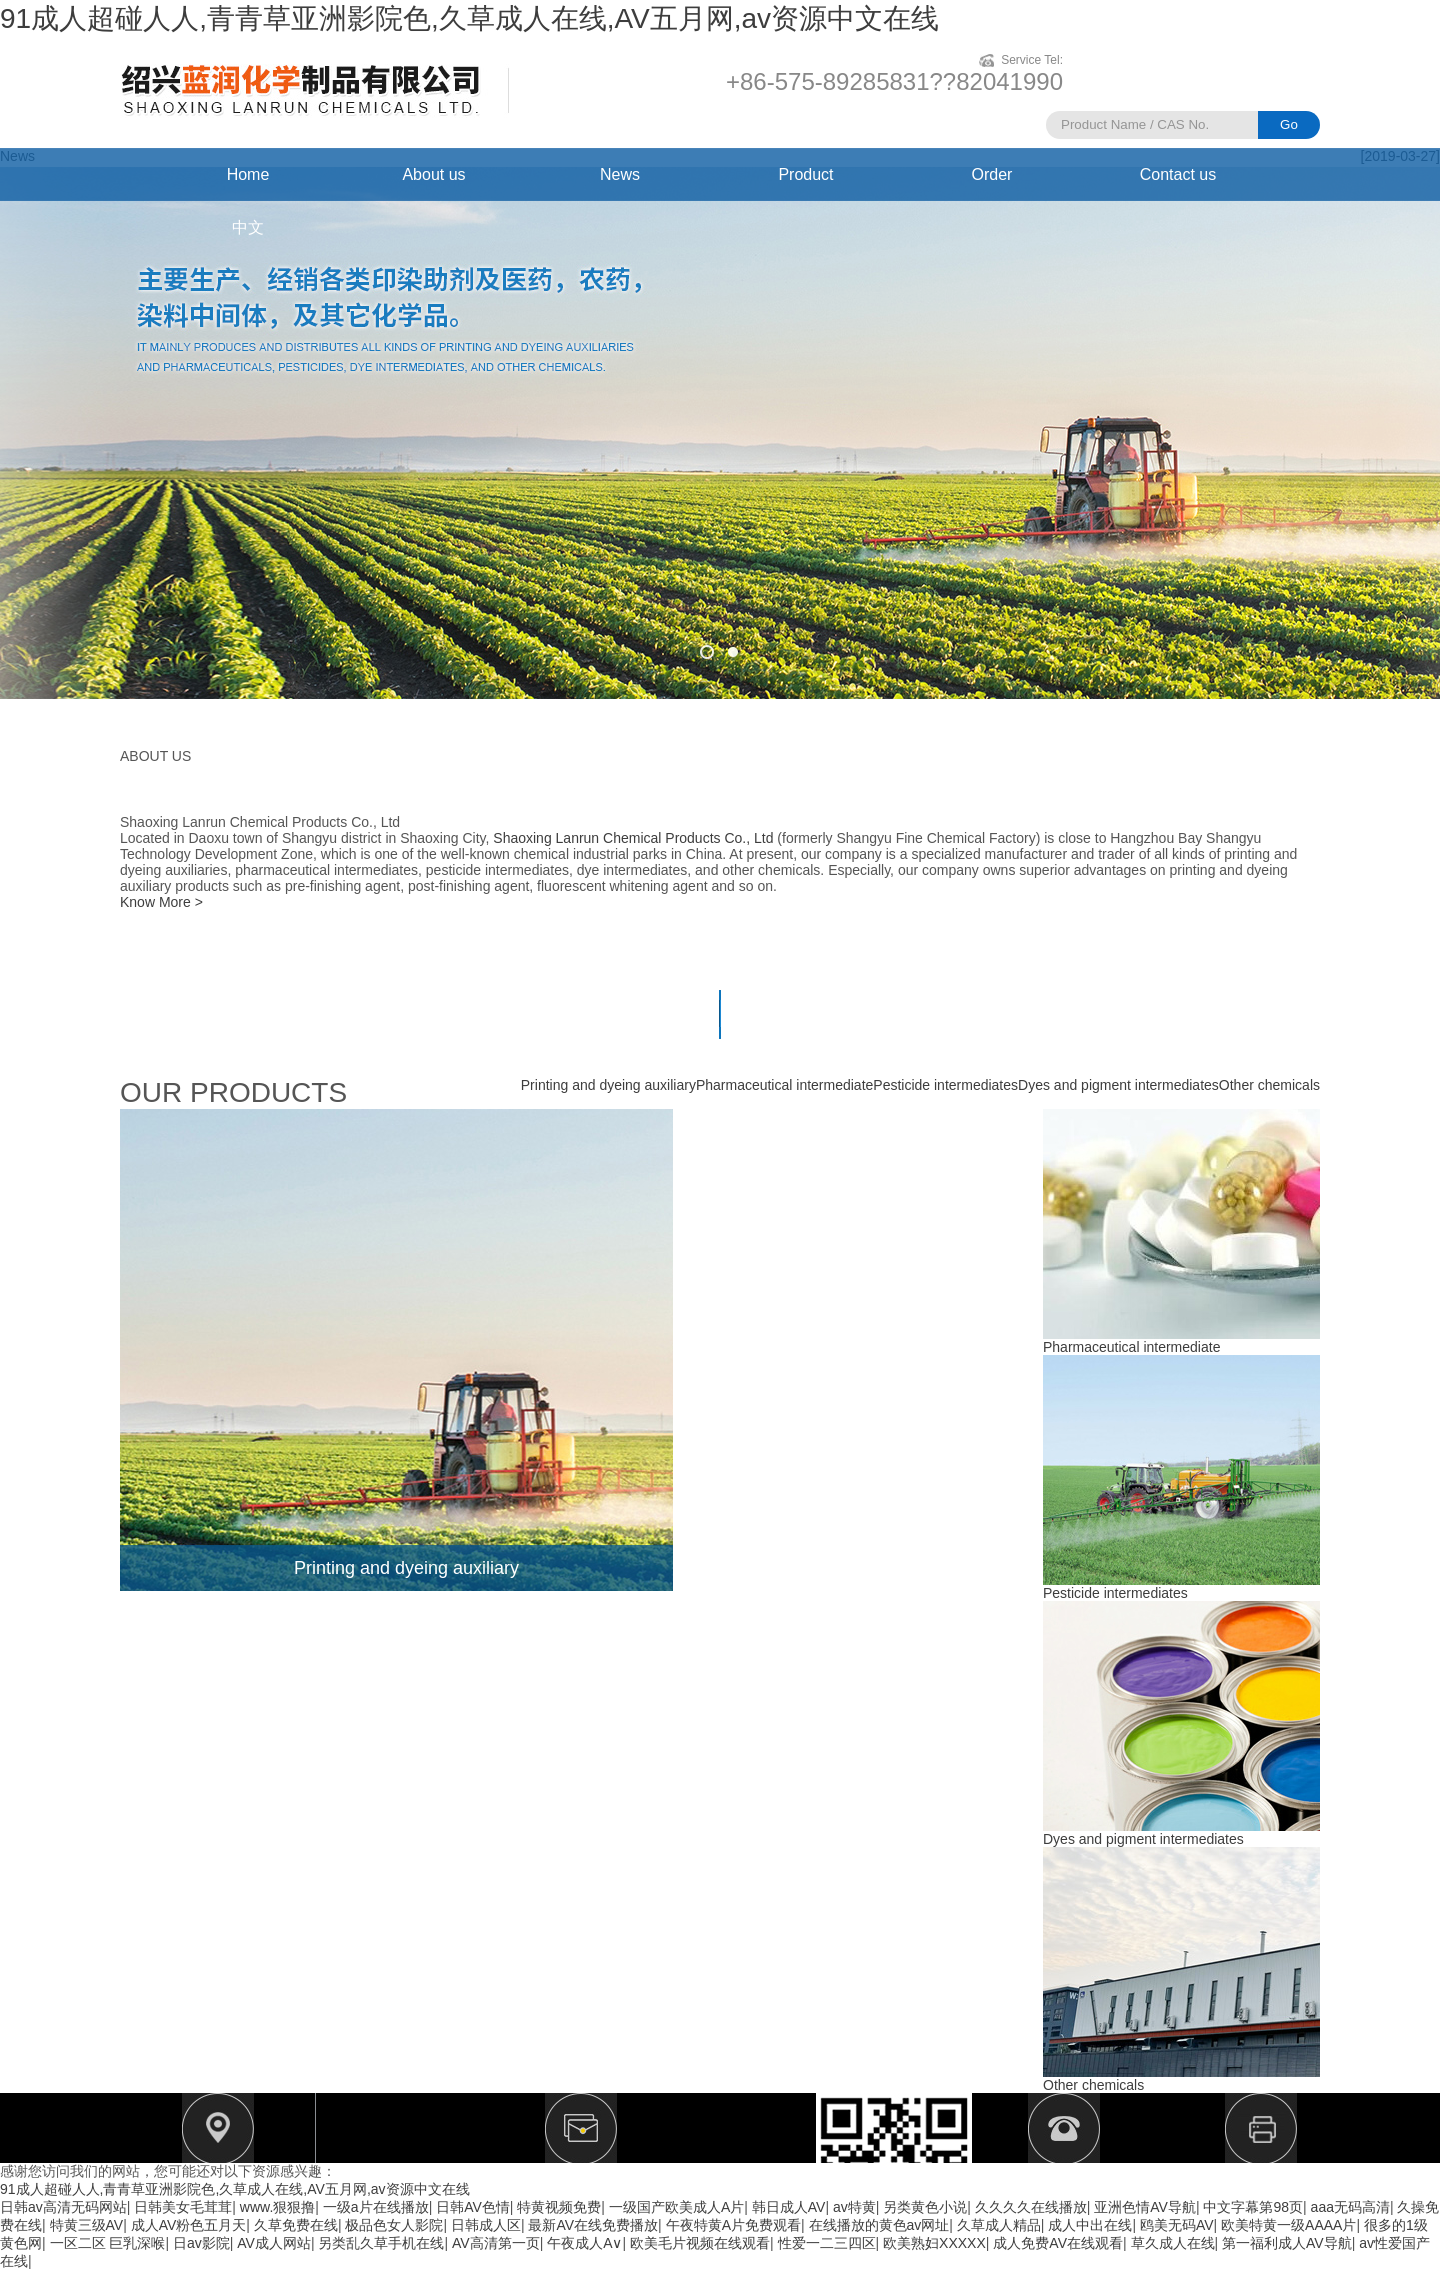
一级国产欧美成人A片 (676, 2207)
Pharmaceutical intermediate (784, 1085)
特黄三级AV (87, 2225)
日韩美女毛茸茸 (183, 2207)
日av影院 (201, 2243)
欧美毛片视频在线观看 (700, 2243)
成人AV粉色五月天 (189, 2225)
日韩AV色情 (473, 2207)
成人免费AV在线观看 (1058, 2243)
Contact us (1178, 174)
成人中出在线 (1090, 2225)
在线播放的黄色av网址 (879, 2225)
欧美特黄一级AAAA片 (1288, 2225)
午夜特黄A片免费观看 (733, 2225)
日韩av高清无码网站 (63, 2207)
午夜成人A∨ (584, 2243)
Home (248, 174)
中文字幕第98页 (1253, 2207)
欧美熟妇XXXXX (934, 2243)
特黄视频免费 (559, 2207)
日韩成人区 (486, 2225)
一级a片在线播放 (376, 2207)
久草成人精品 (999, 2225)
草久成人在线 (1173, 2243)
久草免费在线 (296, 2225)
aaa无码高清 (1350, 2207)
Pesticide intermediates (945, 1085)
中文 (248, 227)
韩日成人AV (789, 2207)
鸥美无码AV (1177, 2225)
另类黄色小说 (925, 2207)
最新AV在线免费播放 (593, 2225)
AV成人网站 (274, 2243)
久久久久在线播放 (1031, 2207)
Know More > (161, 902)
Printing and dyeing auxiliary (608, 1085)
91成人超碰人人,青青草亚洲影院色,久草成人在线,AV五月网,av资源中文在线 (469, 18)
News (620, 174)
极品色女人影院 (394, 2225)
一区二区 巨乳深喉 (108, 2243)
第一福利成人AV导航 (1287, 2243)
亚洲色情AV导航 (1145, 2207)
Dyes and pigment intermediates (1118, 1085)
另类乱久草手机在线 (381, 2243)
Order (992, 174)
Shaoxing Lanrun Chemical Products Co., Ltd (633, 838)
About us (433, 174)
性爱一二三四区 (827, 2243)
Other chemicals (1269, 1085)
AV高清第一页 (496, 2243)
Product (805, 174)
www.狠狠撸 (277, 2207)
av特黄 (854, 2207)
